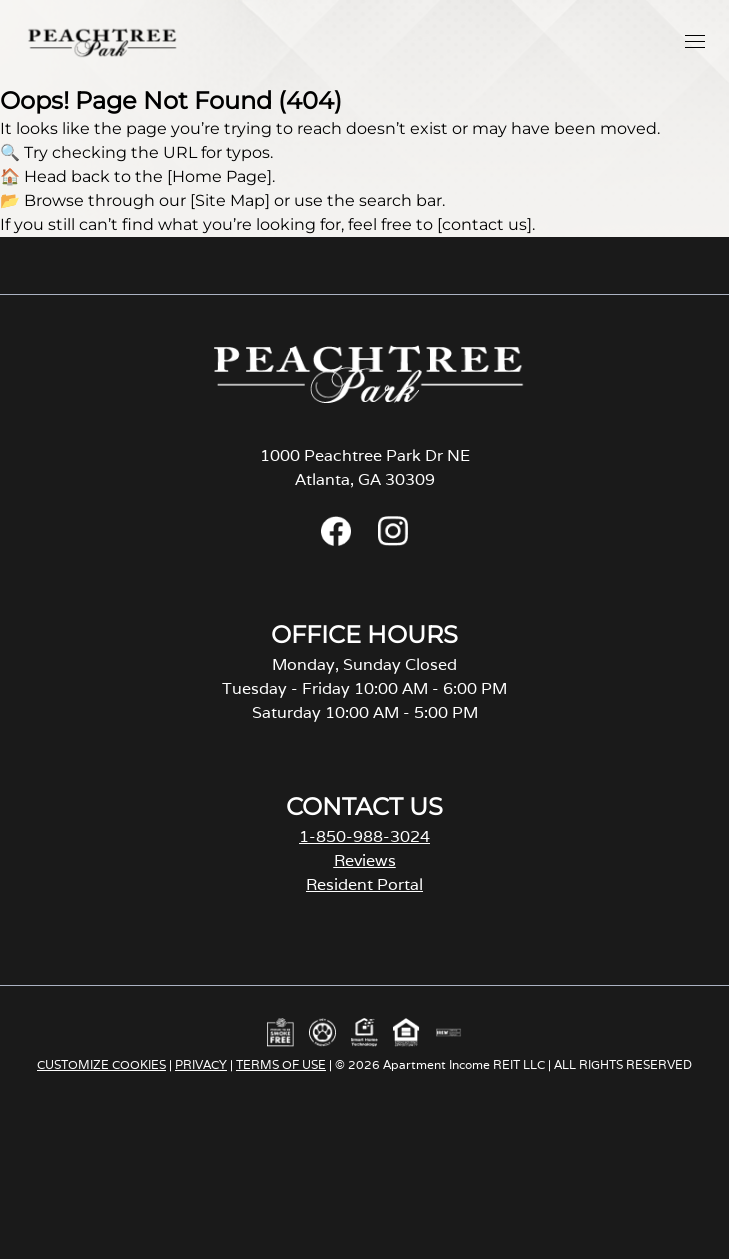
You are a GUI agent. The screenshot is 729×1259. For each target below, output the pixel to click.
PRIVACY (201, 1064)
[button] (695, 41)
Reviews (365, 860)
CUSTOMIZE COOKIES (101, 1064)
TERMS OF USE (281, 1064)
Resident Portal (364, 884)
